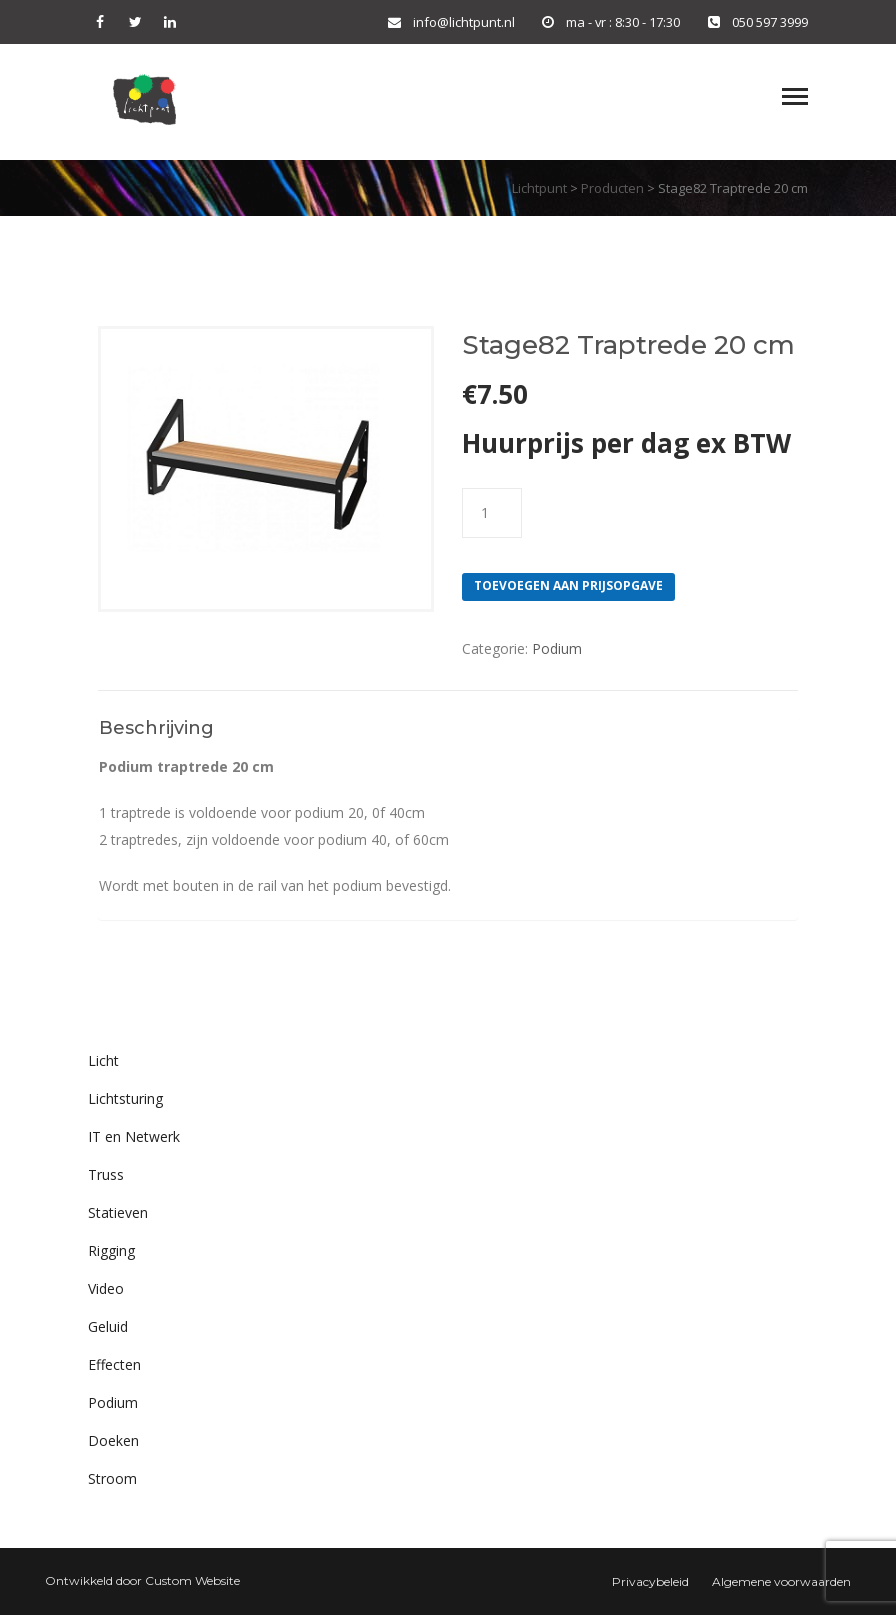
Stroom (112, 1478)
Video (106, 1288)
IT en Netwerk (134, 1136)
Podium (557, 648)
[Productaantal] (492, 513)
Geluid (108, 1326)
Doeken (113, 1440)
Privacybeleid (650, 1581)
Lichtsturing (125, 1098)
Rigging (111, 1250)
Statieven (118, 1212)
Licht (103, 1060)
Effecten (114, 1364)
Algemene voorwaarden (781, 1581)
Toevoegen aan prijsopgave (568, 585)
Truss (106, 1174)
